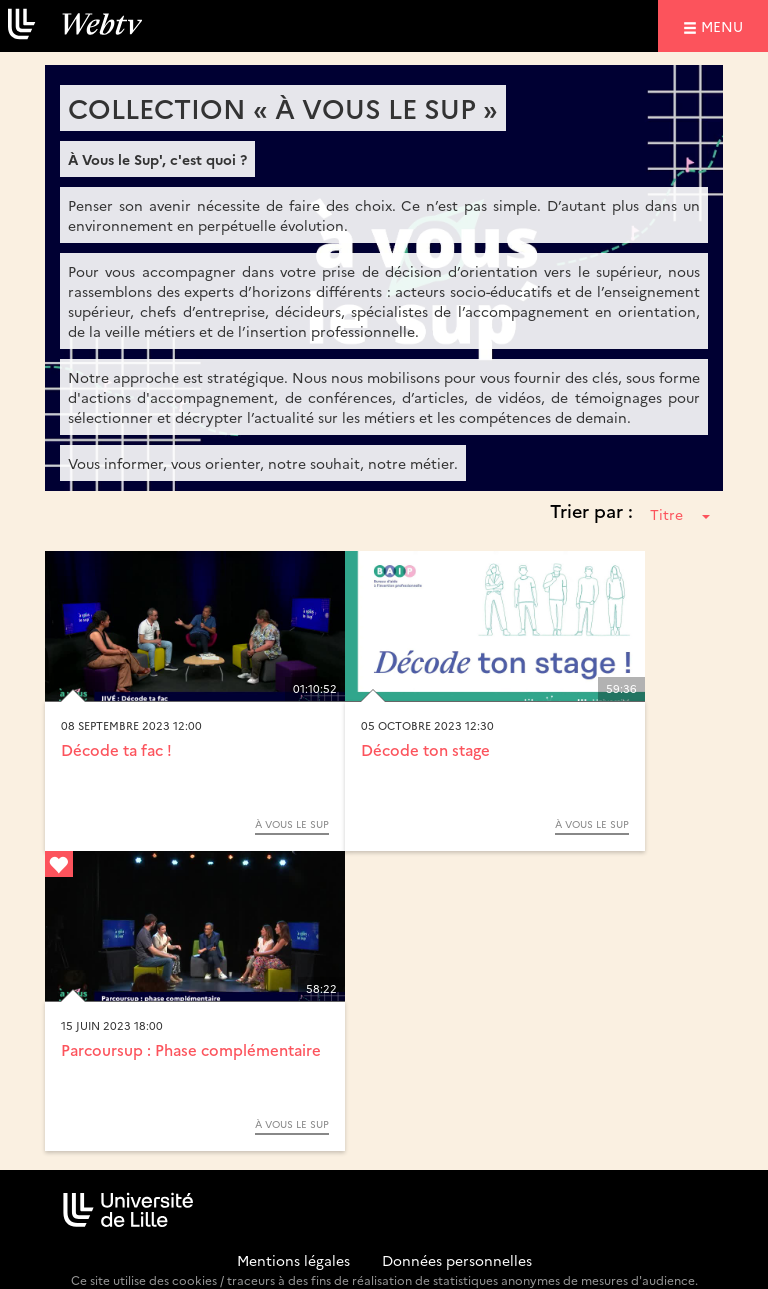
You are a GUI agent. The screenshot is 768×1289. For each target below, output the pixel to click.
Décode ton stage (425, 749)
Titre (680, 514)
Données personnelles (457, 1260)
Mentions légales (293, 1260)
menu (725, 25)
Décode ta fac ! (116, 749)
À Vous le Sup (292, 824)
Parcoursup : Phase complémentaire (191, 1049)
